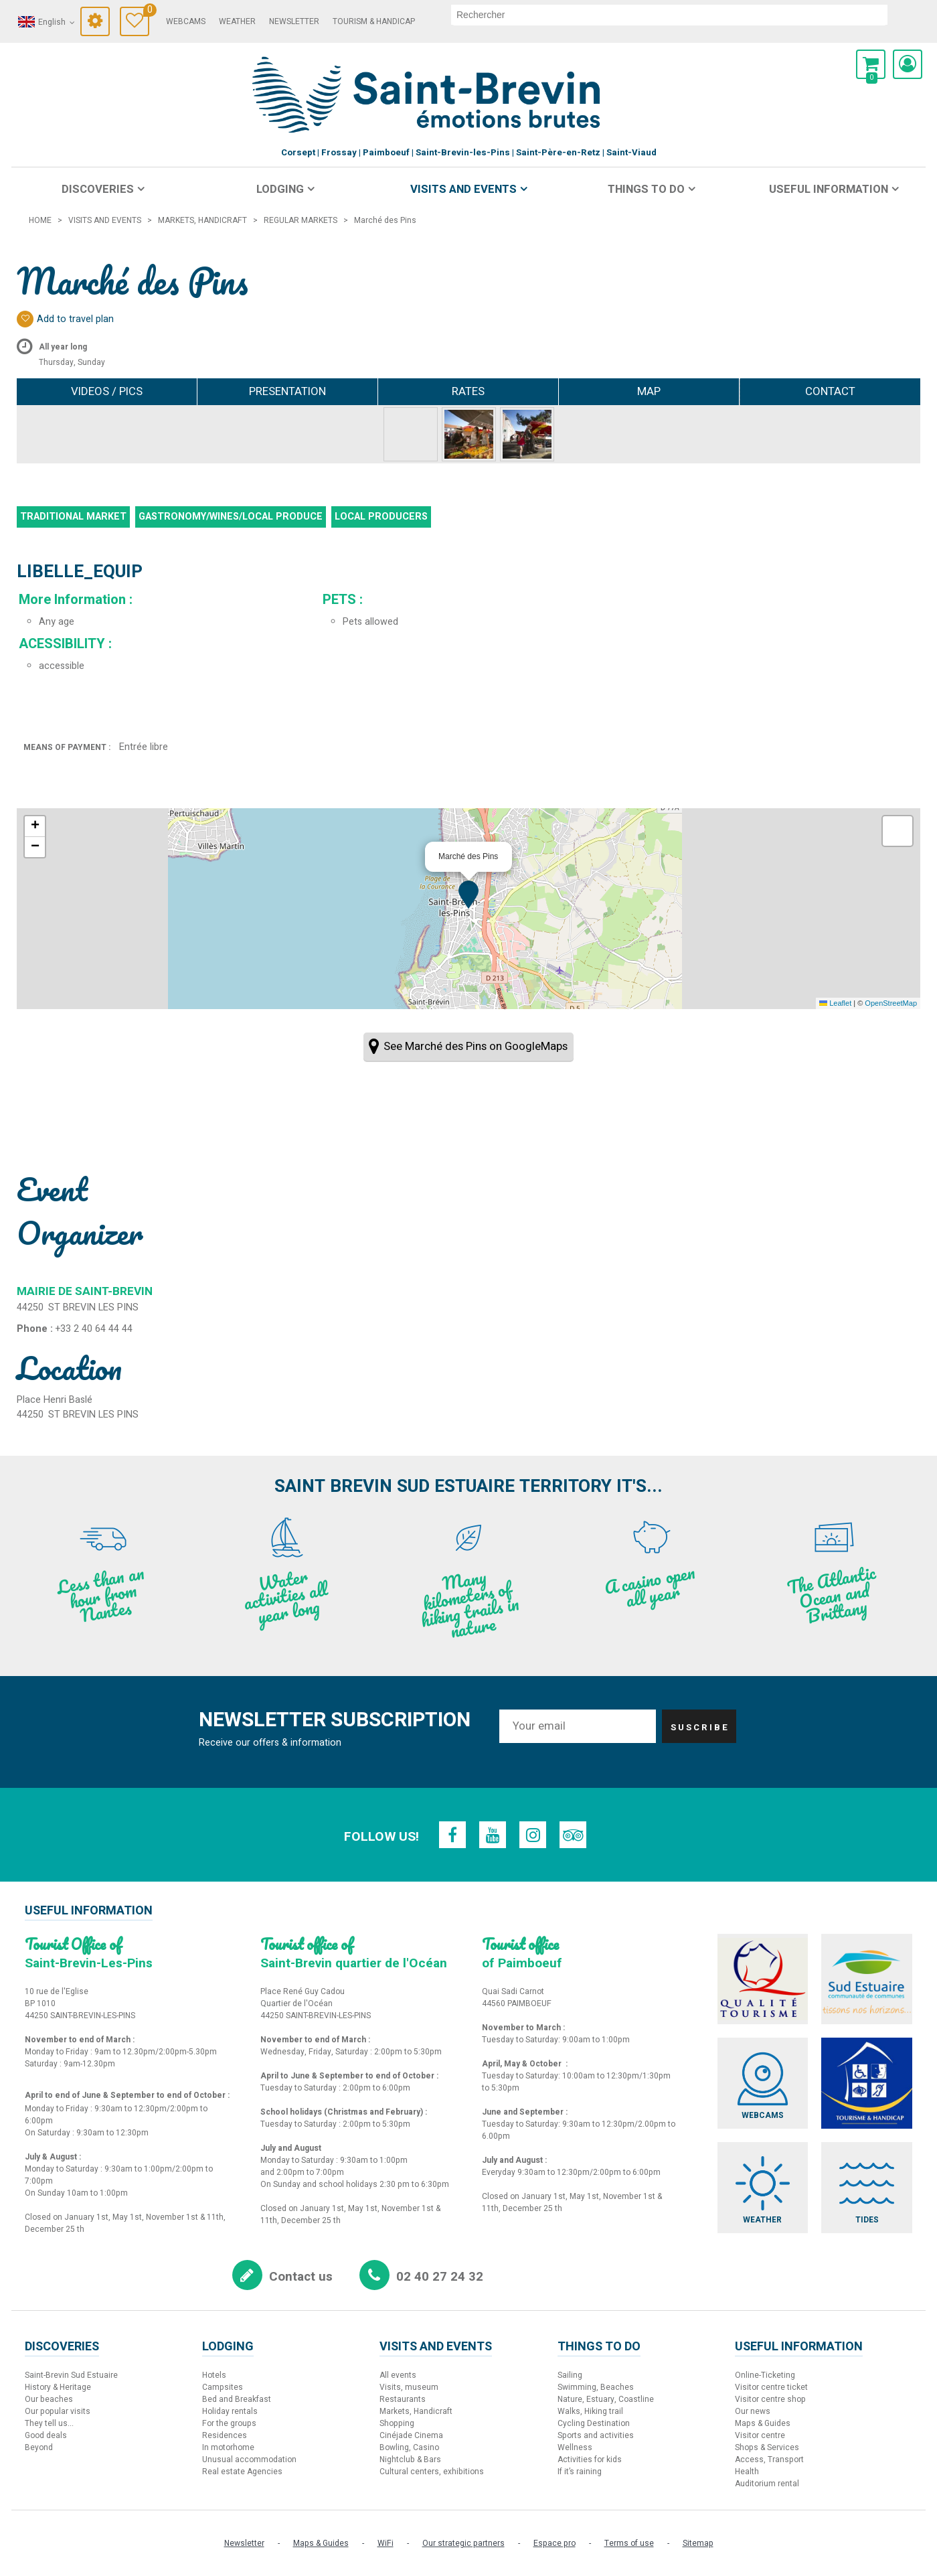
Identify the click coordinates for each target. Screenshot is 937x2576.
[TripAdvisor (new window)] (573, 1834)
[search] (669, 15)
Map (649, 391)
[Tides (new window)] (866, 2187)
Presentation (287, 391)
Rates (468, 391)
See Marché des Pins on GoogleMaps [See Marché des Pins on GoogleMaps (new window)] (476, 1046)
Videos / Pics (107, 391)
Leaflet (835, 1003)
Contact (830, 391)
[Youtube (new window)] (492, 1834)
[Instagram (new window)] (532, 1834)
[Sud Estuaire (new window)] (866, 1979)
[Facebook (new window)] (452, 1834)
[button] (870, 64)
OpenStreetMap (891, 1003)
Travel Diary (146, 12)
